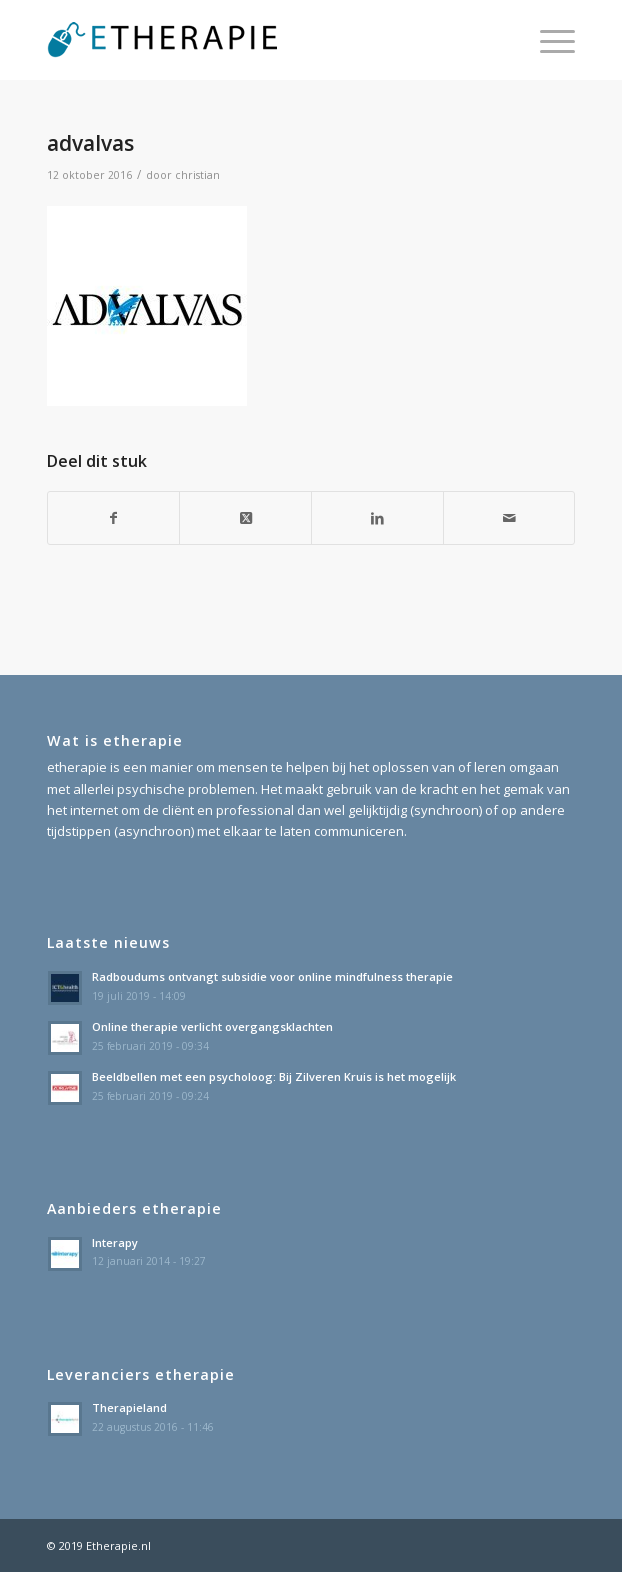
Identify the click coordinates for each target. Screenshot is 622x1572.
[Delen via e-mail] (509, 518)
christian (197, 175)
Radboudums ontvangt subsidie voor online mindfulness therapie (272, 976)
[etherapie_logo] (258, 40)
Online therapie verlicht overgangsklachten (212, 1026)
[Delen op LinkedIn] (377, 518)
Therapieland (129, 1407)
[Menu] (547, 40)
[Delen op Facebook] (114, 518)
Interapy (115, 1242)
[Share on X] (245, 518)
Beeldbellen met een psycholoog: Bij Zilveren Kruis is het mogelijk (274, 1076)
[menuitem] (547, 40)
